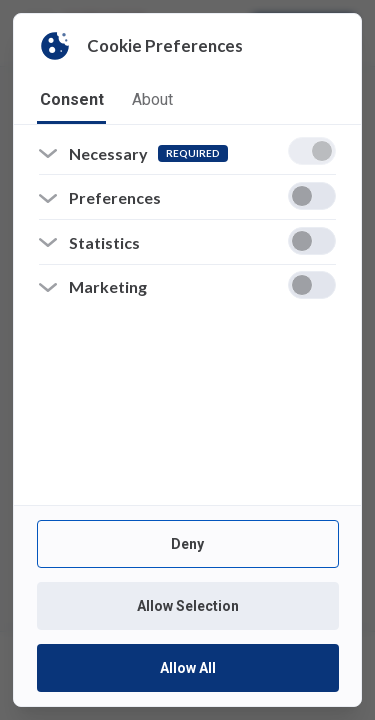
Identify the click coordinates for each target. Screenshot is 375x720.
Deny (187, 544)
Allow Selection (187, 606)
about (152, 99)
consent (72, 99)
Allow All (187, 668)
